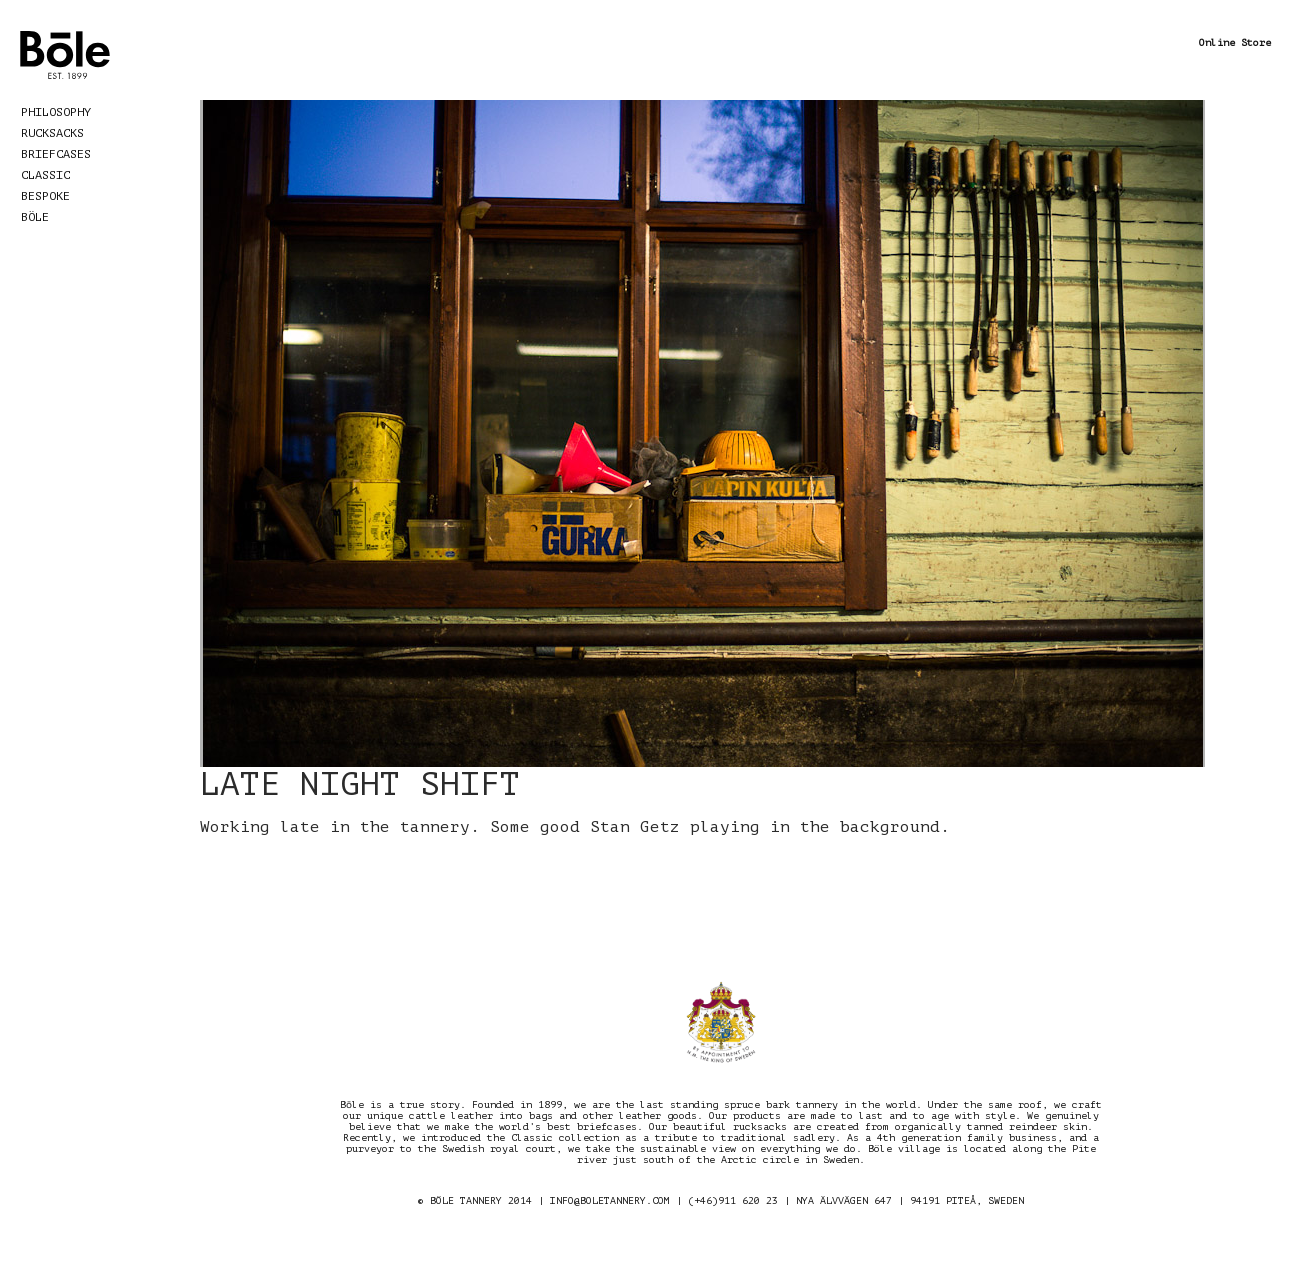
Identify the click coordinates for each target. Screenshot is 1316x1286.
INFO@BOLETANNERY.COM (610, 1200)
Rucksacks (52, 133)
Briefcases (56, 154)
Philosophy (56, 112)
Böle (35, 217)
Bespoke (45, 196)
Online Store (1235, 42)
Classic (45, 175)
